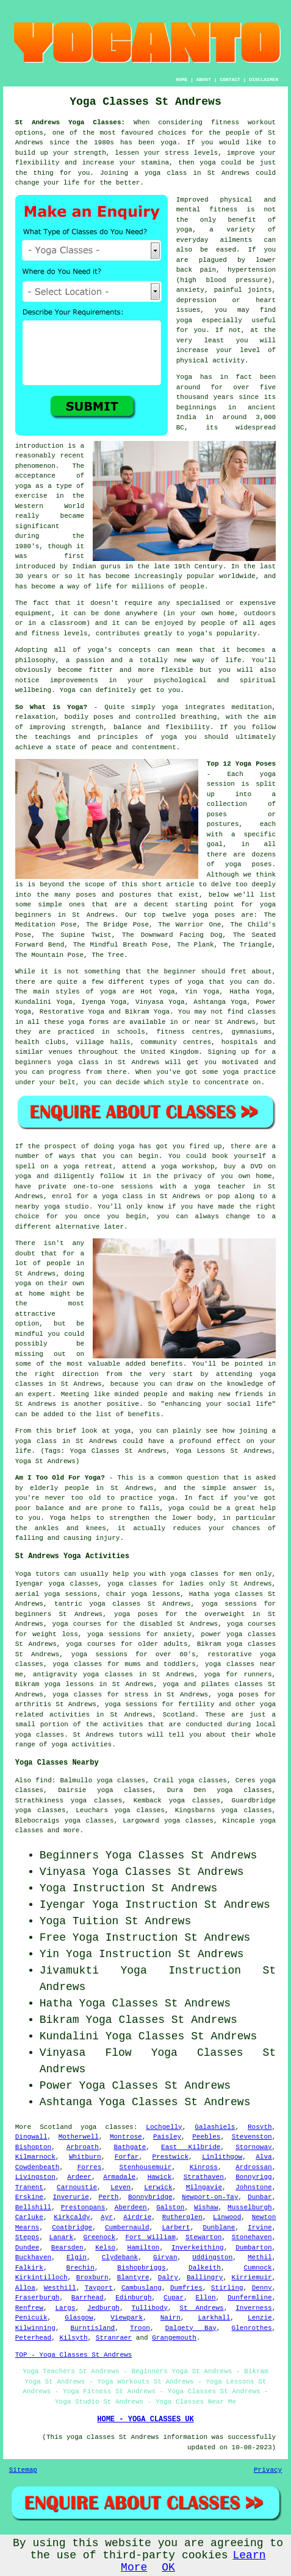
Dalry (168, 2277)
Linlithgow (222, 2157)
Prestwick (171, 2157)
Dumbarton (253, 2247)
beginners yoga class (57, 1062)
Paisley (167, 2136)
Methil (260, 2257)
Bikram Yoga (147, 1011)
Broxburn (92, 2277)
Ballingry (205, 2277)
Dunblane (219, 2227)
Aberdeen (131, 2207)
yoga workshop (188, 1166)
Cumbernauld (127, 2227)
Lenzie (260, 2317)
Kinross (204, 2167)
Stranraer (114, 2337)
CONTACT (230, 79)
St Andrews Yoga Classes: (70, 122)
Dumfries (186, 2288)
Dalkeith (205, 2267)
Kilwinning (35, 2328)
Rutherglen (182, 2217)
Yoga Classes (145, 1855)
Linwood (227, 2217)
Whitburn (85, 2157)
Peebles (206, 2136)
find (43, 1780)
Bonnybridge (150, 2197)
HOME (181, 79)
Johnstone (253, 2187)
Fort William (151, 2237)
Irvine (260, 2227)
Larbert (176, 2227)
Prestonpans (83, 2207)
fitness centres (188, 1032)
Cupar (173, 2297)
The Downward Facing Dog (172, 935)
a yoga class (160, 173)
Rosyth (260, 2127)
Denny (262, 2288)
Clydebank (120, 2257)
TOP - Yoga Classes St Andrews (73, 2355)
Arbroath (82, 2147)
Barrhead (87, 2297)
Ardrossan (253, 2167)
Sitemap (23, 2470)
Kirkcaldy (72, 2217)
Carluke (29, 2217)
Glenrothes (252, 2328)
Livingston (35, 2177)
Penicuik (31, 2317)
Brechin (80, 2267)
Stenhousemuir (146, 2167)
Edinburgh (133, 2297)
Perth (108, 2197)
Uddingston (212, 2257)
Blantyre (133, 2277)
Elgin (76, 2257)
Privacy (268, 2470)
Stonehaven (252, 2237)
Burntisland (93, 2328)
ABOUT (203, 79)
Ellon (206, 2297)
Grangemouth (174, 2337)
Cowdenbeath (37, 2167)
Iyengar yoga (40, 1583)
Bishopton (33, 2147)
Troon (140, 2328)
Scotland (179, 1714)
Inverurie (71, 2197)
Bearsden (67, 2247)
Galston (170, 2207)
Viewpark (126, 2317)
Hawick (160, 2177)
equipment (33, 613)
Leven (120, 2187)
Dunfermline (250, 2297)
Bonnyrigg (253, 2177)
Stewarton (203, 2237)
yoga (168, 142)
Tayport (99, 2288)
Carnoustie (77, 2187)
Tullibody (149, 2308)
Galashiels (215, 2127)
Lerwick (158, 2187)
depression (196, 300)
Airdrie (137, 2217)
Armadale (119, 2177)
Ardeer (79, 2177)
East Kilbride (190, 2147)
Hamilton (144, 2247)
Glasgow (79, 2317)
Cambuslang (141, 2288)
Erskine (29, 2197)
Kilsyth (73, 2337)
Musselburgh (250, 2207)
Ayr (107, 2217)
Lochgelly (164, 2127)
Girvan (165, 2257)
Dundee (27, 2247)
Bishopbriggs (141, 2267)
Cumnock (257, 2267)
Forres (89, 2167)
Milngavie (204, 2187)
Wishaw (206, 2207)
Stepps (27, 2237)
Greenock (99, 2237)
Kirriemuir (252, 2277)
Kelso (105, 2247)
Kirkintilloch (41, 2277)
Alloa (25, 2288)
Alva (263, 2157)
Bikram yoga (220, 1644)
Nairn (170, 2317)
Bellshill (33, 2207)
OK (168, 2567)
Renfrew (29, 2308)
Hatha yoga (209, 1594)
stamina (155, 162)
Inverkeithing (197, 2247)
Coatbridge (72, 2227)
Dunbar (260, 2197)
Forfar (127, 2157)
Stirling (227, 2288)
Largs (66, 2308)
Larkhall (214, 2317)
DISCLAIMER (263, 79)
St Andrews (201, 2308)
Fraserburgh (37, 2297)
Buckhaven (33, 2257)
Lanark (61, 2237)
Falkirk (29, 2267)
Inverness (253, 2308)
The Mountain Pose (49, 955)
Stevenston (252, 2136)
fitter (100, 670)
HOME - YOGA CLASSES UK (145, 2419)
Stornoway (253, 2147)
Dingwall (31, 2136)
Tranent (29, 2187)
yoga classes (251, 1634)
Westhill (60, 2288)
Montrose (126, 2136)
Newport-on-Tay (210, 2197)
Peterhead (33, 2337)
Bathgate (130, 2147)
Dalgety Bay (191, 2328)
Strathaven (204, 2177)
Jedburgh (103, 2308)
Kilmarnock (35, 2157)
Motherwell (79, 2136)
